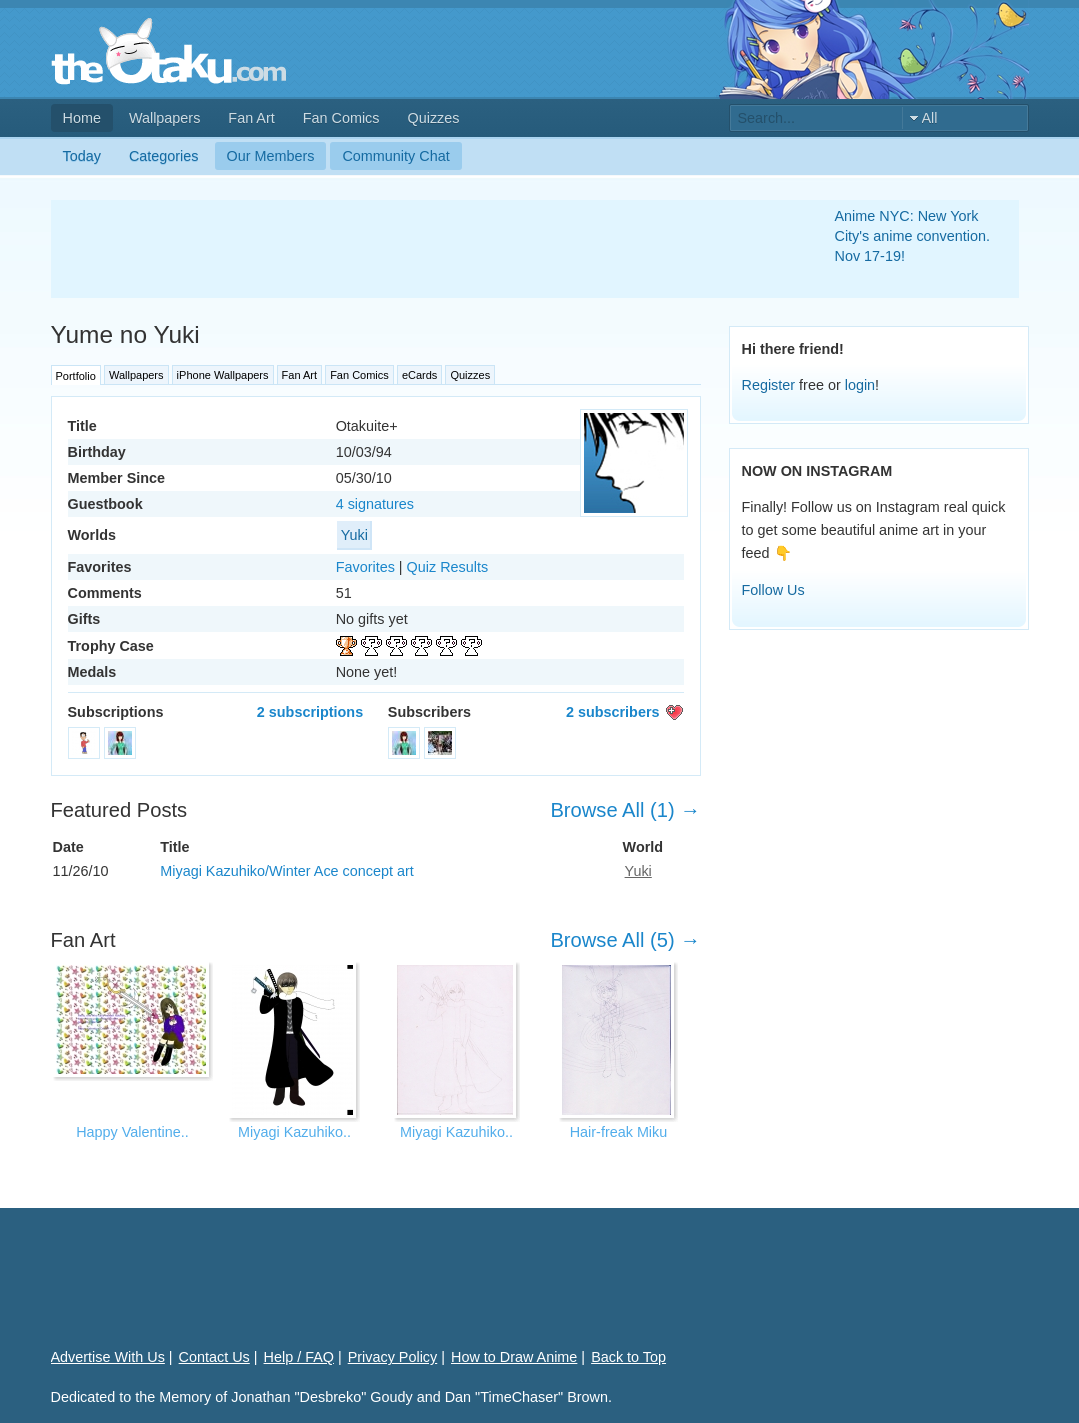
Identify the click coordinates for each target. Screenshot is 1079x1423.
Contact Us (214, 1357)
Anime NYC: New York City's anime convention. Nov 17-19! (913, 236)
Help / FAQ (299, 1357)
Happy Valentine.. (132, 1132)
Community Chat (395, 156)
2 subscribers (613, 712)
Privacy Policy (393, 1357)
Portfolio (76, 376)
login (860, 385)
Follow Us (773, 590)
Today (82, 156)
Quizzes (434, 118)
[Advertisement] (419, 249)
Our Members (271, 156)
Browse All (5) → (625, 940)
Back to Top (628, 1357)
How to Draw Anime (514, 1357)
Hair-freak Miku (619, 1132)
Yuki (354, 535)
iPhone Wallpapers (223, 375)
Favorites (365, 567)
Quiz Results (448, 567)
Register (769, 385)
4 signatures (375, 504)
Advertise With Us (108, 1357)
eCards (419, 375)
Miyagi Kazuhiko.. (294, 1132)
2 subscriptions (310, 712)
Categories (164, 156)
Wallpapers (164, 118)
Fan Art (251, 118)
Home (82, 118)
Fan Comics (341, 118)
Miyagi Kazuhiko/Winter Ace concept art (287, 871)
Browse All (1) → (625, 810)
